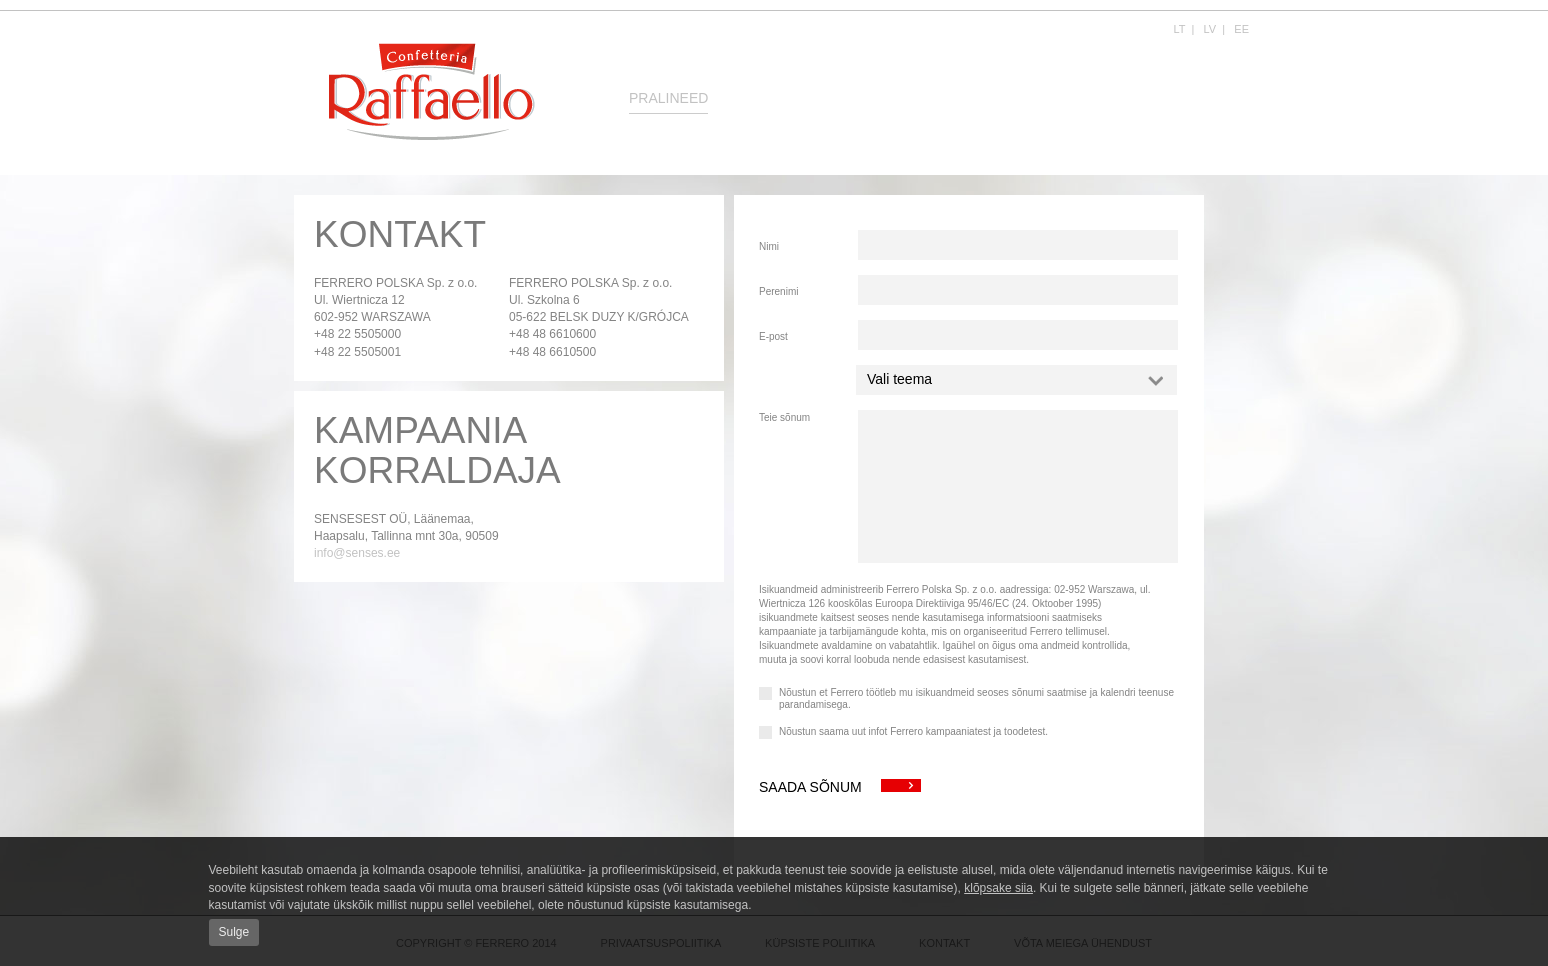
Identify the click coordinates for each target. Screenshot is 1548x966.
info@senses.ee (357, 553)
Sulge (234, 932)
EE (1241, 29)
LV (1210, 29)
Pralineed (668, 98)
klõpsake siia (998, 888)
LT (1180, 29)
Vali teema (1016, 379)
